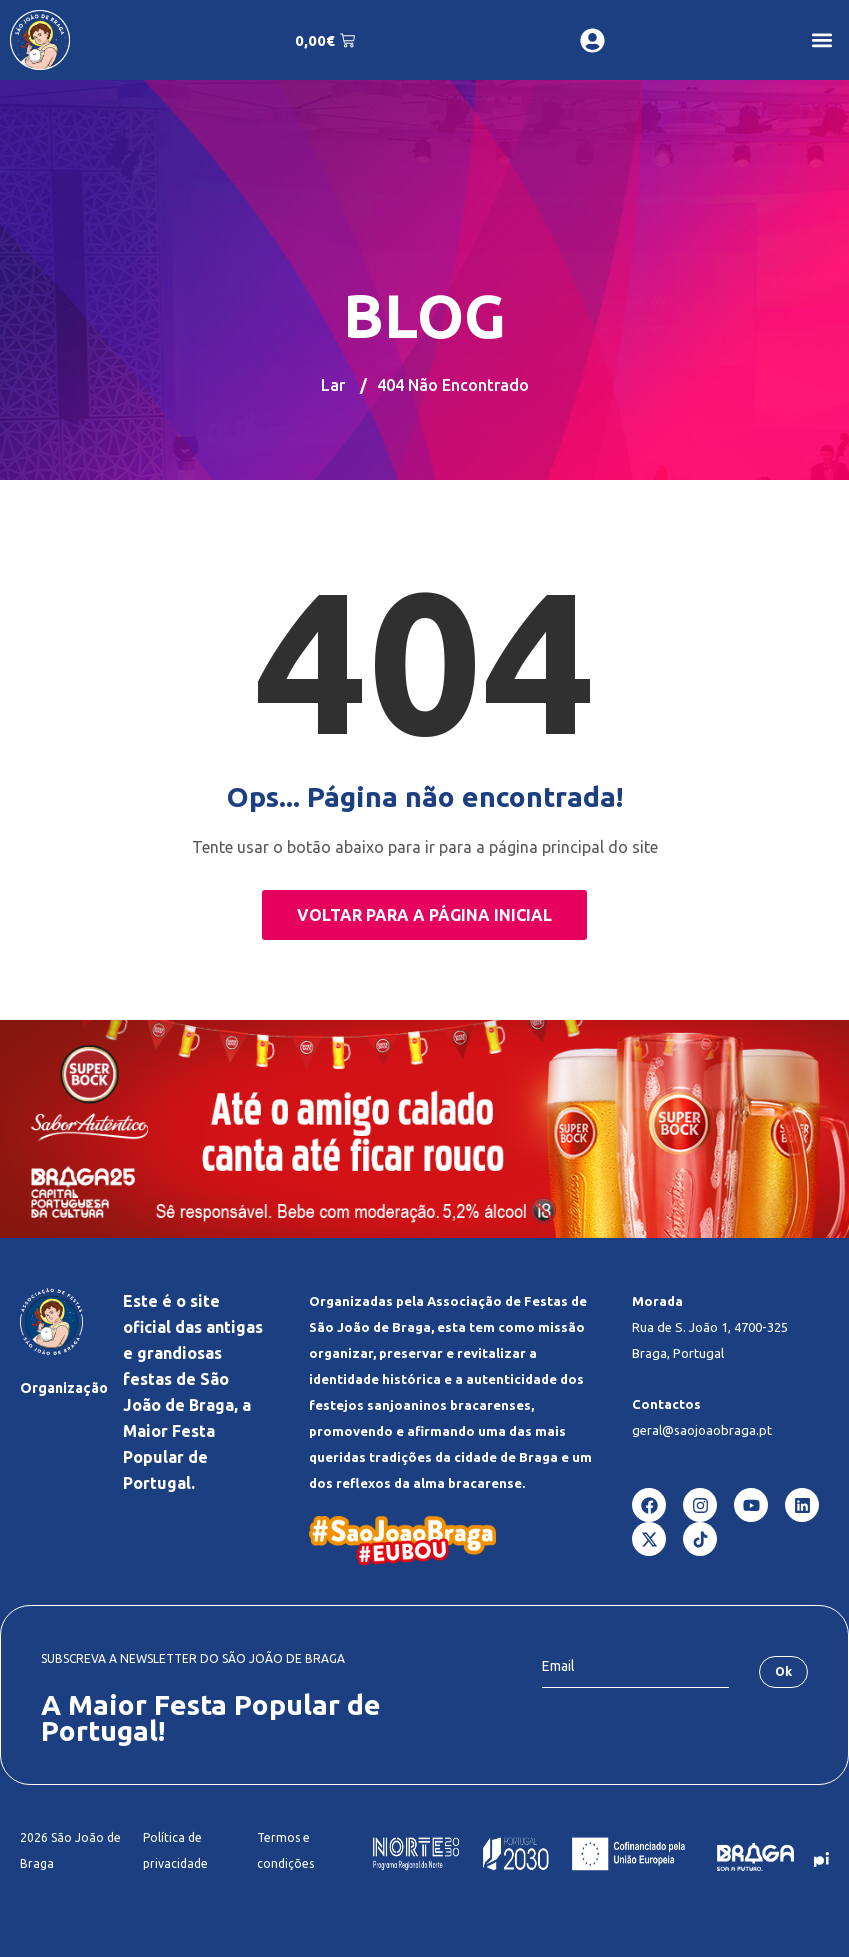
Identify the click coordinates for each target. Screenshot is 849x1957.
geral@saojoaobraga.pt (702, 1430)
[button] (822, 40)
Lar (333, 385)
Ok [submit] (783, 1671)
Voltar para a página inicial (424, 915)
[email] (635, 1667)
